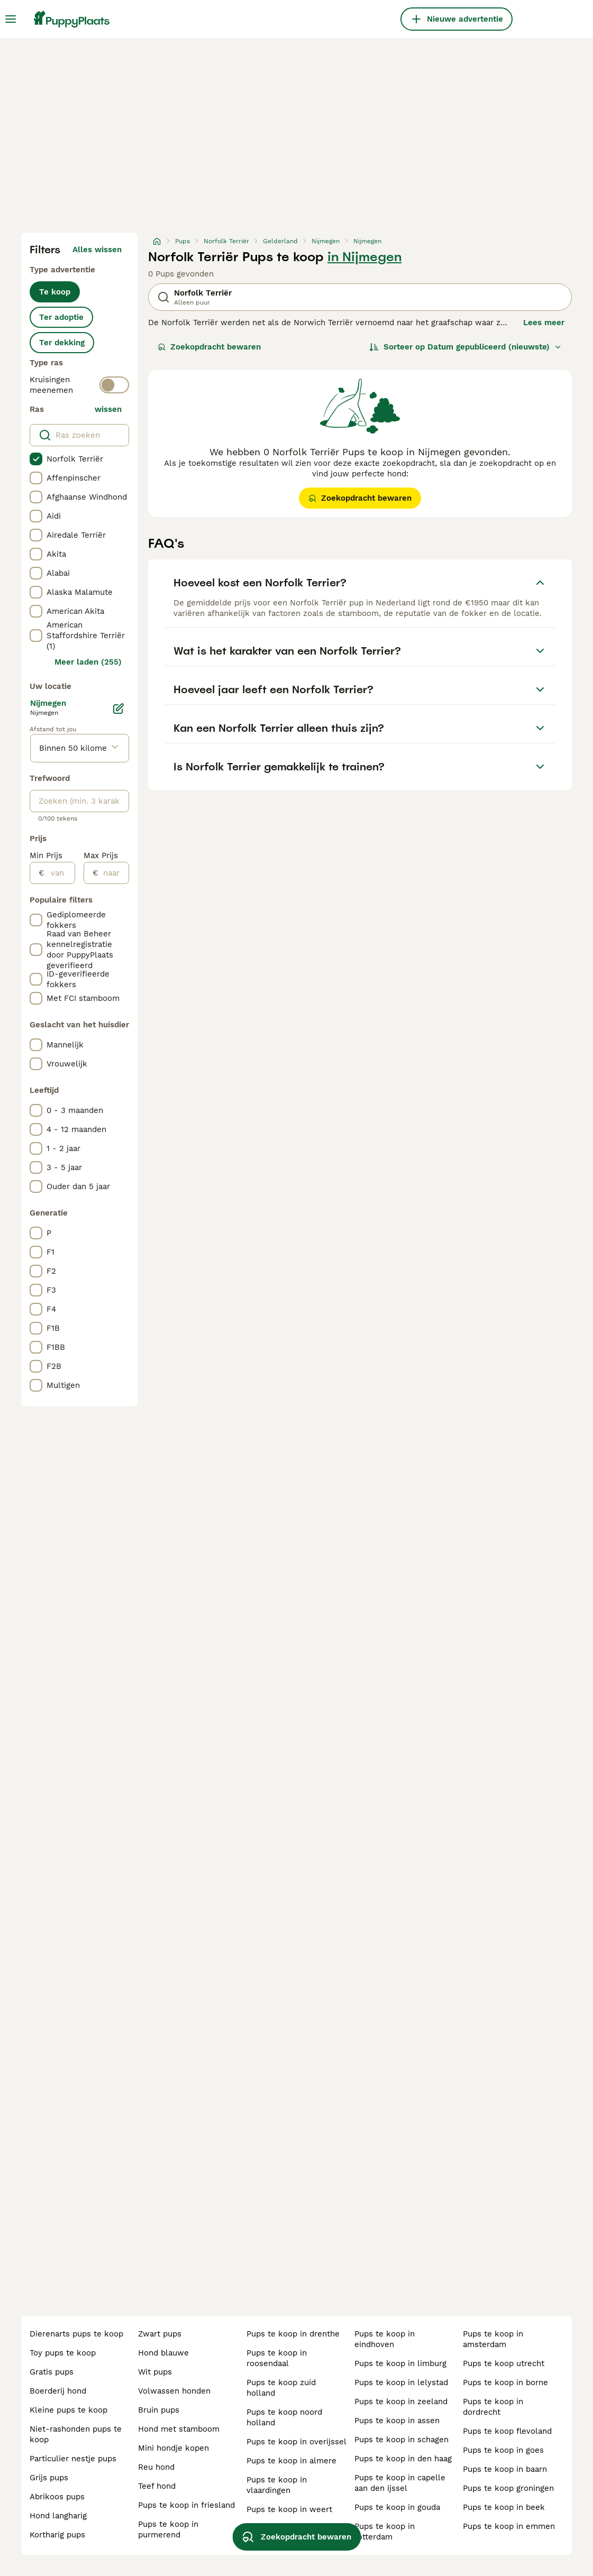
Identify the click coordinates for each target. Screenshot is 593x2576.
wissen (108, 409)
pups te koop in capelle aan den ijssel (399, 2483)
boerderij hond (58, 2391)
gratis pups (52, 2372)
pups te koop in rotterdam (384, 2532)
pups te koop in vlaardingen (277, 2485)
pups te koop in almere (291, 2460)
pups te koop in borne (505, 2382)
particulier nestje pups (73, 2458)
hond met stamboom (179, 2429)
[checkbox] (36, 459)
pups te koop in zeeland (401, 2401)
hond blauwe (163, 2353)
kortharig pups (57, 2535)
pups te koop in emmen (509, 2526)
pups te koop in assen (397, 2420)
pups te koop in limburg (400, 2363)
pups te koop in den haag (403, 2458)
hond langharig (58, 2515)
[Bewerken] (118, 708)
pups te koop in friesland (186, 2505)
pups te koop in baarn (505, 2469)
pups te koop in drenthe (293, 2334)
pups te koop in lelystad (401, 2382)
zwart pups (159, 2334)
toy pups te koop (63, 2353)
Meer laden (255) (88, 662)
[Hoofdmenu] (10, 19)
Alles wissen (97, 249)
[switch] (114, 384)
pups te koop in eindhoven (384, 2339)
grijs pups (49, 2477)
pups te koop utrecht (503, 2363)
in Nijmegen (364, 257)
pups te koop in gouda (397, 2507)
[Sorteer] (465, 346)
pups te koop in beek (504, 2507)
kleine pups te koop (68, 2410)
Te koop (54, 292)
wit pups (155, 2372)
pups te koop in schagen (401, 2439)
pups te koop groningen (508, 2488)
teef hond (157, 2486)
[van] (59, 873)
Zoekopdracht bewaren (209, 347)
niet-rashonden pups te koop (76, 2434)
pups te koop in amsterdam (493, 2339)
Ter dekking (62, 342)
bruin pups (158, 2410)
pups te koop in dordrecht (493, 2407)
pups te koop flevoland (507, 2431)
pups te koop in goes (503, 2450)
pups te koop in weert (289, 2509)
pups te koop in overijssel (296, 2441)
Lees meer (543, 322)
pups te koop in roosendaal (277, 2358)
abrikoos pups (57, 2496)
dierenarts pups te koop (76, 2334)
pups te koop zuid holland (281, 2388)
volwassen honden (174, 2391)
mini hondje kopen (173, 2448)
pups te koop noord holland (284, 2417)
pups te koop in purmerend (168, 2529)
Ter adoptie (61, 317)
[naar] (113, 873)
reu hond (156, 2467)
